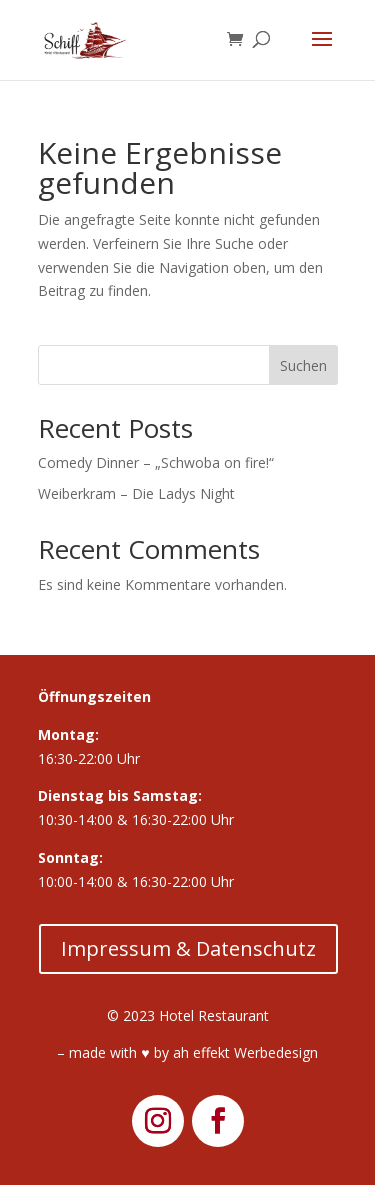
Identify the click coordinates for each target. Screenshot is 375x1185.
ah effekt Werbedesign (245, 1052)
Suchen (303, 365)
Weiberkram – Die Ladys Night (136, 493)
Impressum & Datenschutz (188, 948)
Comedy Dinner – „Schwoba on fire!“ (156, 462)
